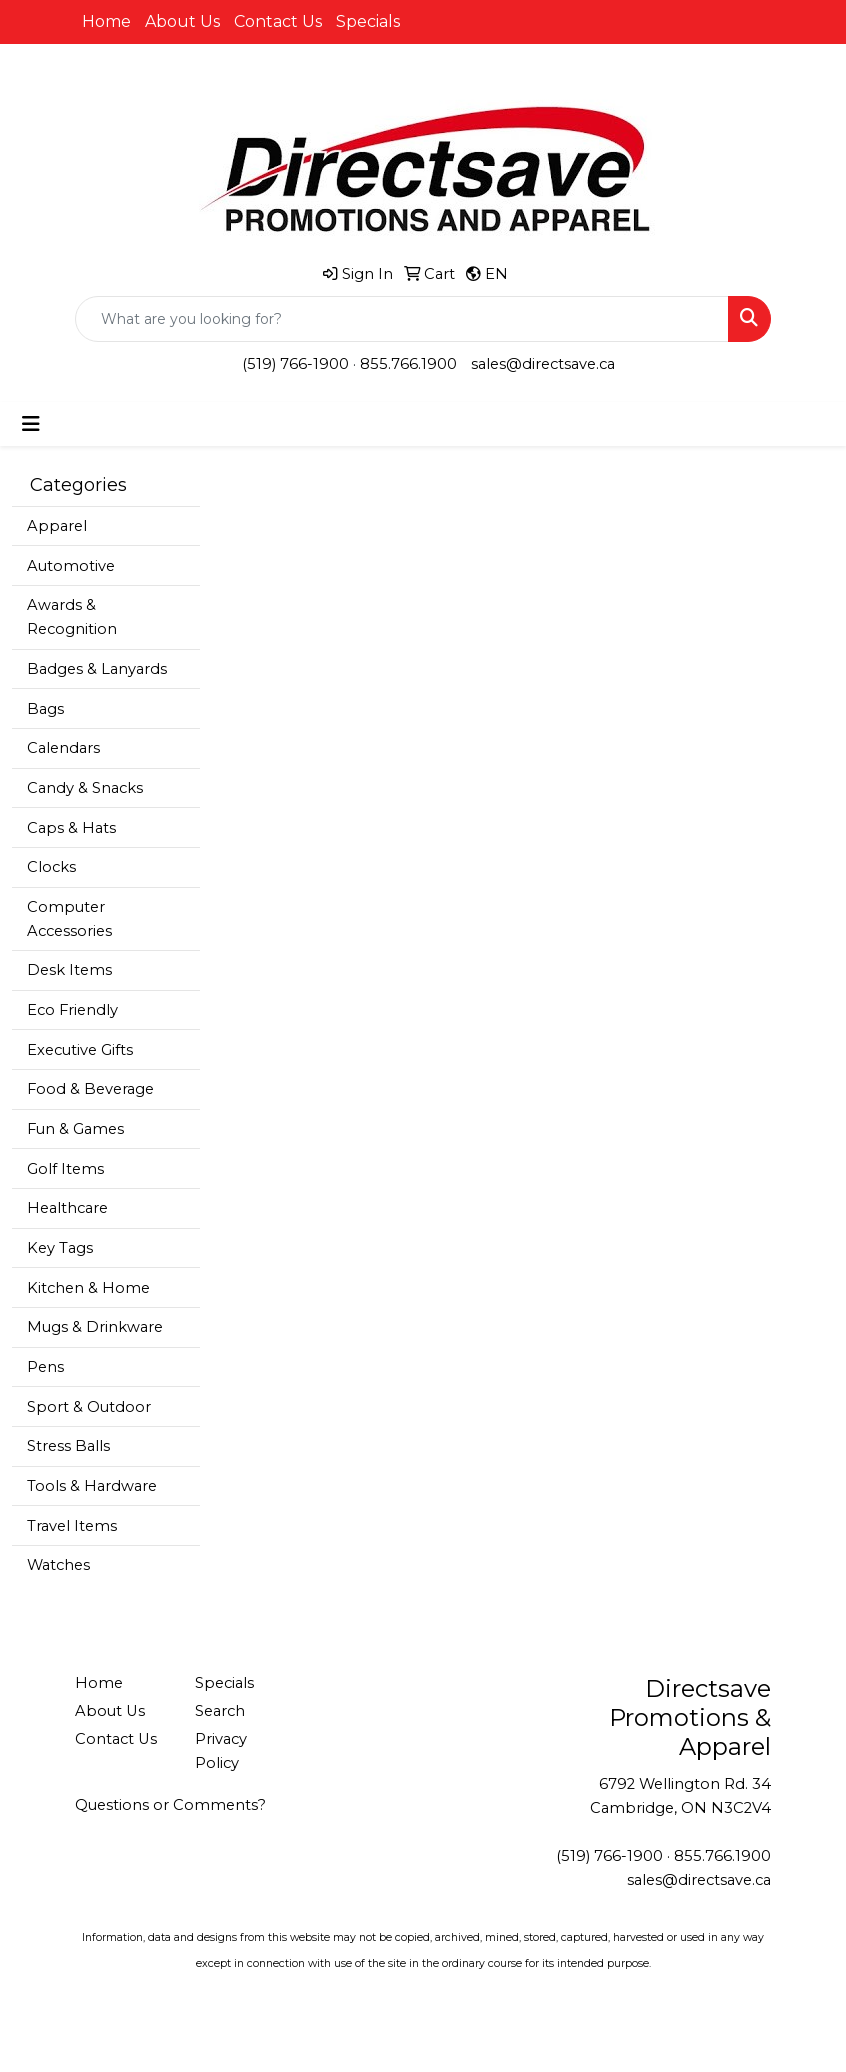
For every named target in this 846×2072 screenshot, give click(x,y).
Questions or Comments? (170, 1805)
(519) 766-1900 (295, 364)
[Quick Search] (402, 319)
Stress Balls (68, 1446)
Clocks (51, 867)
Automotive (71, 566)
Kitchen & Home (88, 1288)
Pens (45, 1367)
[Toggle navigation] (31, 424)
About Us (182, 21)
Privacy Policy (221, 1751)
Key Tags (60, 1248)
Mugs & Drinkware (95, 1327)
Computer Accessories (69, 919)
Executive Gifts (80, 1050)
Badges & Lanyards (97, 669)
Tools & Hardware (92, 1486)
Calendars (63, 748)
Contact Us (278, 21)
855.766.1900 (408, 364)
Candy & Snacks (85, 788)
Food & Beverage (90, 1089)
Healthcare (67, 1208)
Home (106, 21)
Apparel (57, 526)
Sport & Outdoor (89, 1407)
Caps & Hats (71, 828)
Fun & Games (75, 1129)
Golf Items (65, 1169)
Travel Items (72, 1526)
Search (220, 1711)
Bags (45, 709)
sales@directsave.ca (543, 364)
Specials (368, 21)
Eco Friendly (72, 1010)
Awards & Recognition (72, 617)
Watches (58, 1565)
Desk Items (69, 970)
